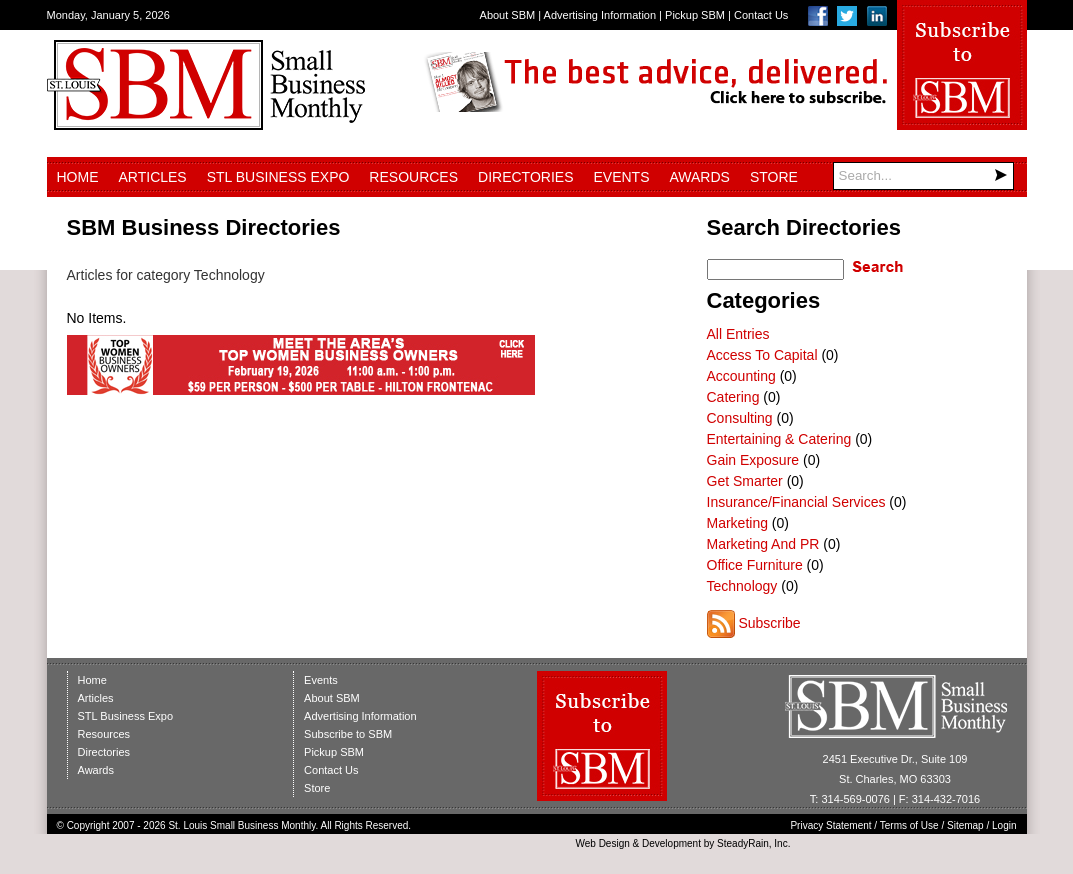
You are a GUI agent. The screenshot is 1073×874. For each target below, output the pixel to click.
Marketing (737, 523)
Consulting (740, 418)
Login (1004, 825)
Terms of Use (909, 825)
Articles (153, 177)
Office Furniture (755, 565)
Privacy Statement (830, 825)
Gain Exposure (753, 460)
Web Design (602, 843)
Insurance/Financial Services (796, 502)
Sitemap (965, 825)
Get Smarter (745, 481)
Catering (733, 397)
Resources (413, 177)
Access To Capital (762, 355)
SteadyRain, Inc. (753, 843)
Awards (700, 177)
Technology (742, 586)
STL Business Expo (278, 177)
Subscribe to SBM (348, 734)
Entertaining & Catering (779, 439)
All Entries (738, 334)
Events (621, 177)
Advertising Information (600, 15)
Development (671, 843)
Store (774, 177)
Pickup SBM (695, 15)
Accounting (741, 376)
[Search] (923, 176)
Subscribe (769, 623)
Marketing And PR (763, 544)
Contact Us (761, 15)
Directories (525, 177)
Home (78, 177)
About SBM (508, 15)
